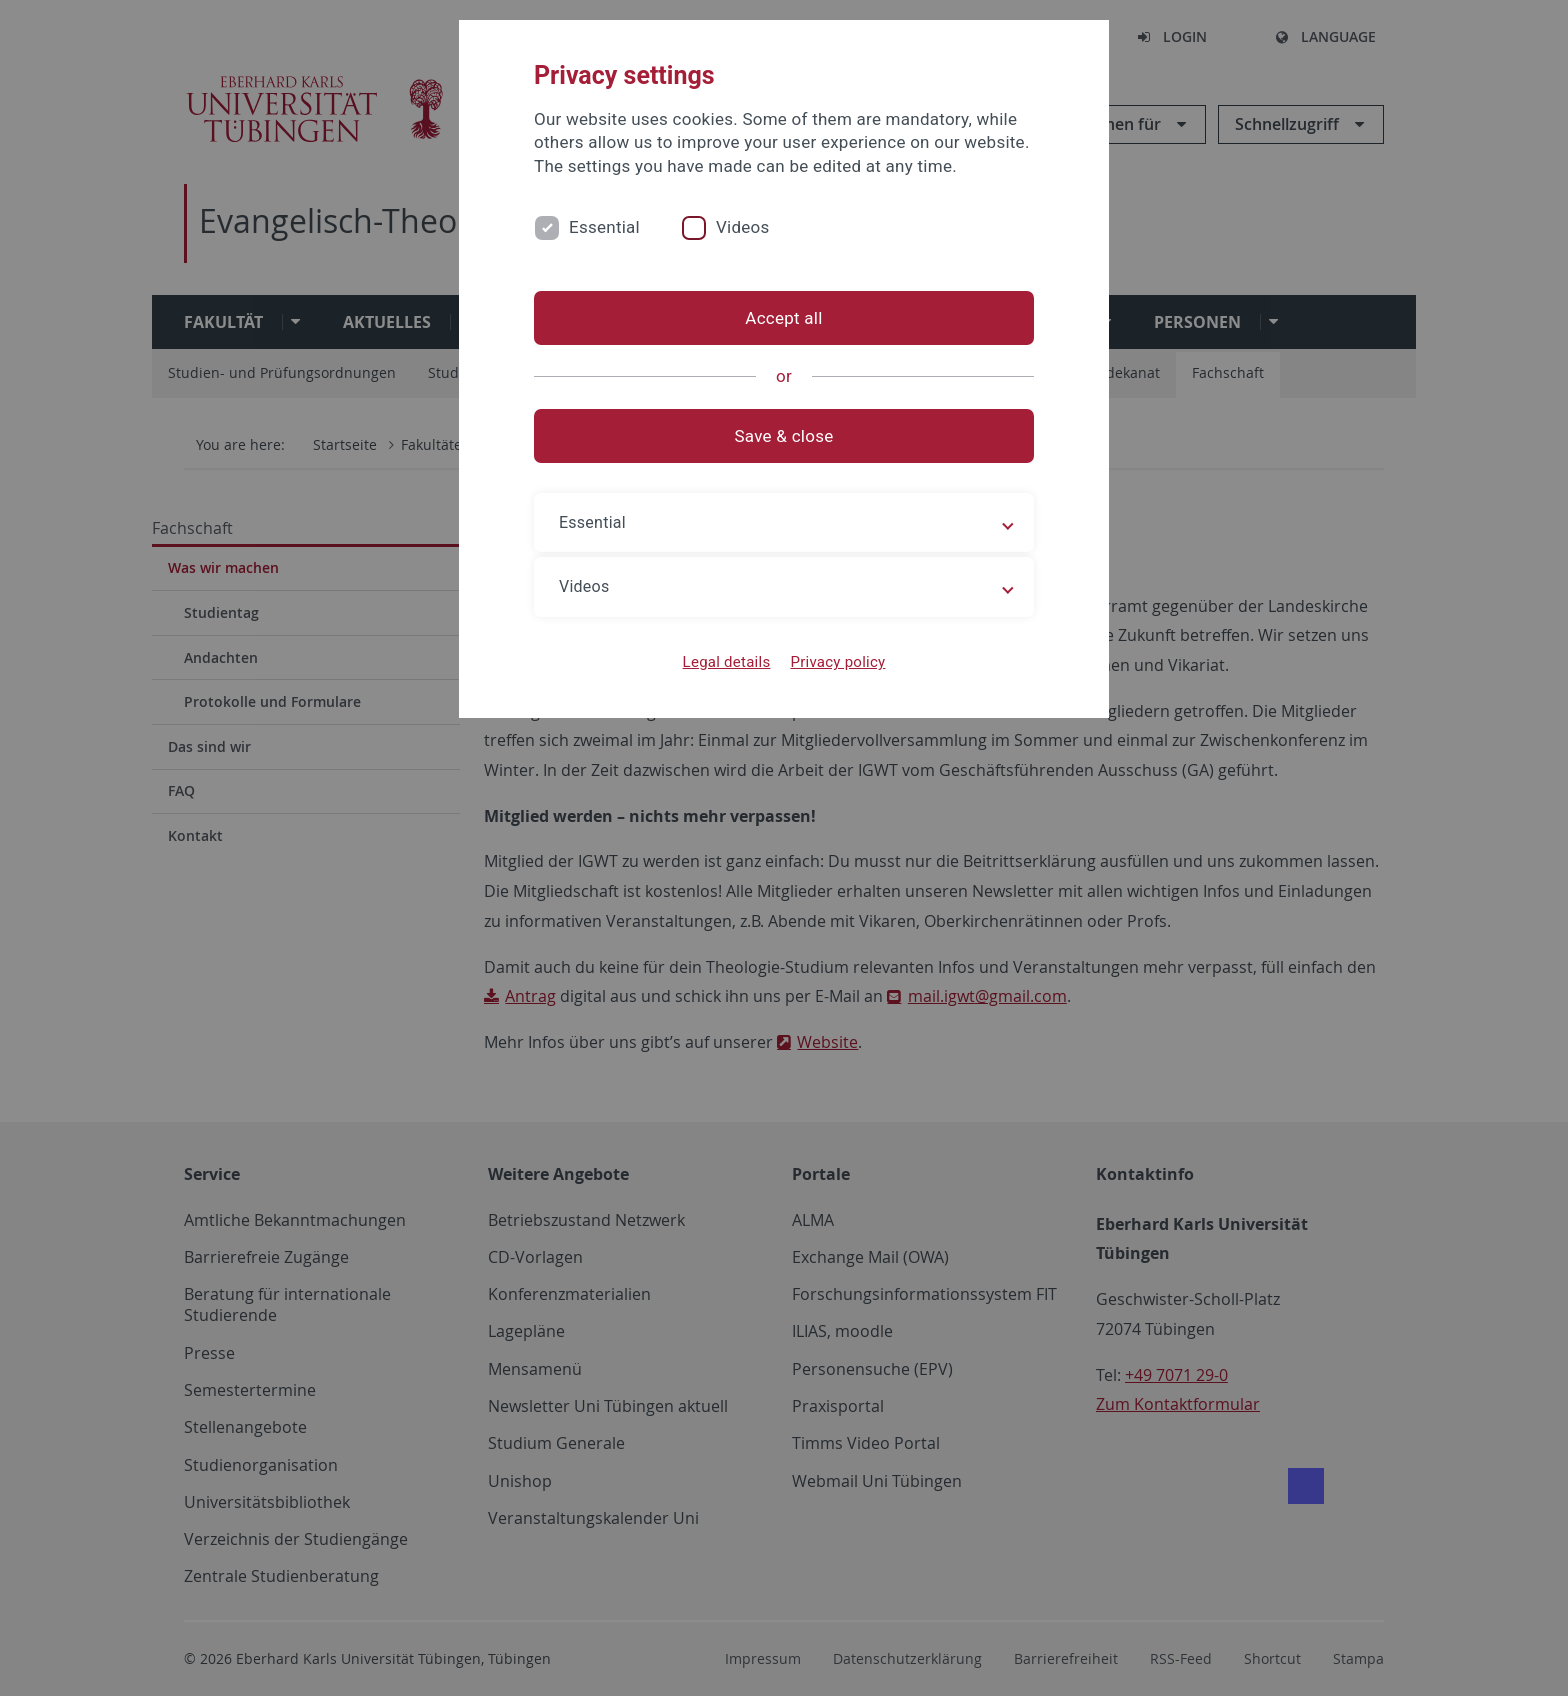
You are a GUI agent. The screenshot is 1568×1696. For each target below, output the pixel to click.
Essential (604, 227)
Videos (743, 227)
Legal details (727, 662)
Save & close (784, 436)
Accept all (783, 318)
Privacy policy (837, 662)
